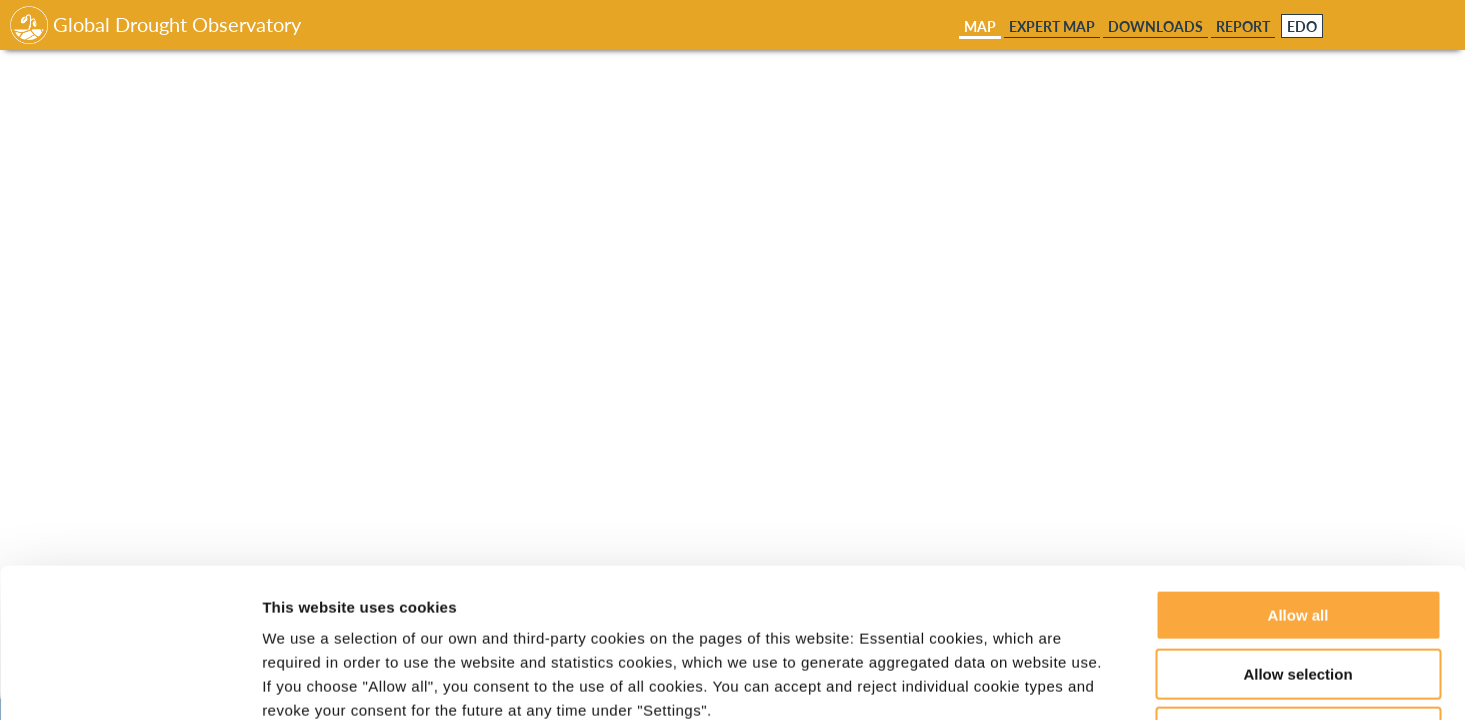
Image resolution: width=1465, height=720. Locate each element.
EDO (1302, 27)
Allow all (1298, 475)
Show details (1049, 680)
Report (1243, 26)
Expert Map (1052, 26)
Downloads (1155, 26)
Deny (1298, 592)
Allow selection (1297, 534)
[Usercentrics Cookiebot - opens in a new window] (129, 681)
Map (980, 26)
